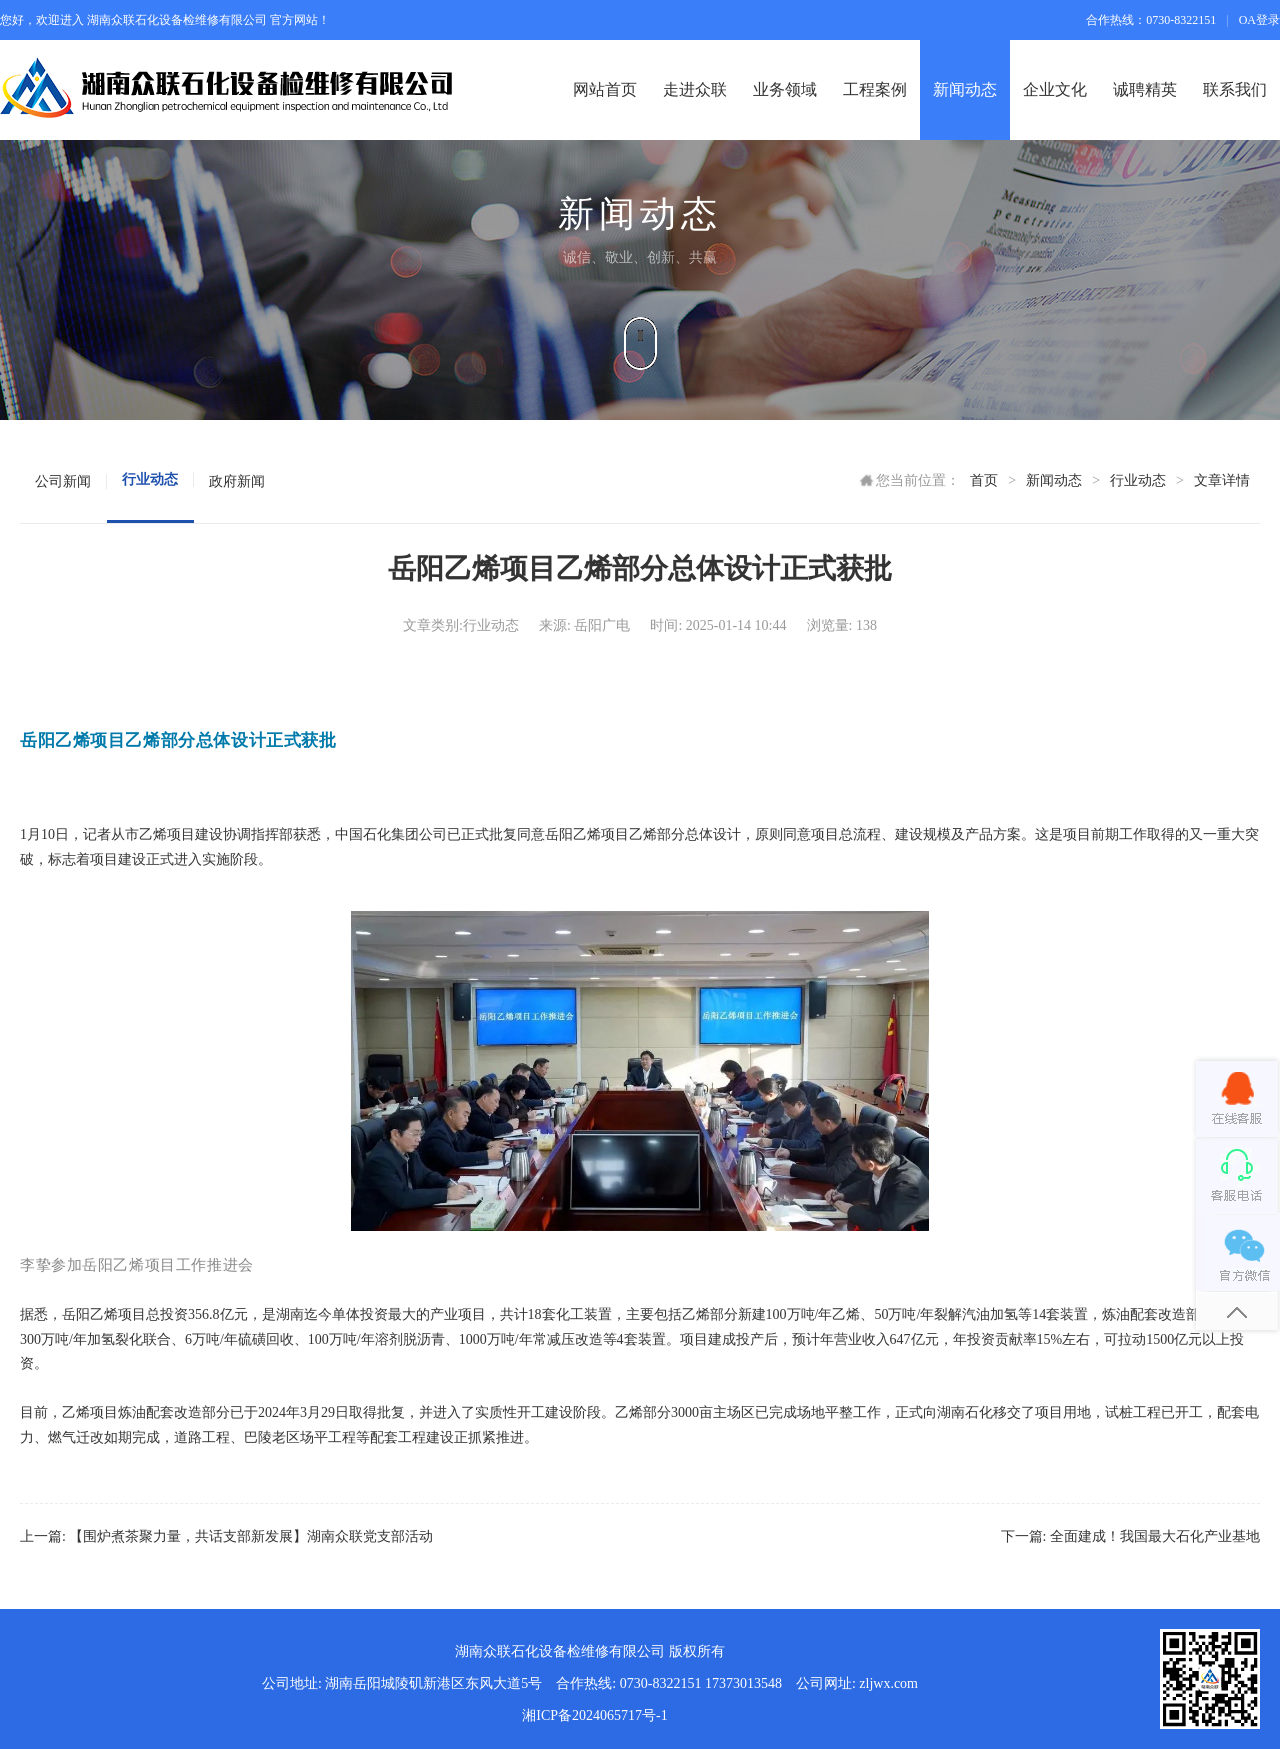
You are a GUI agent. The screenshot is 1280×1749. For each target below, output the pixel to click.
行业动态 (1138, 480)
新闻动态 (1054, 480)
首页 (984, 480)
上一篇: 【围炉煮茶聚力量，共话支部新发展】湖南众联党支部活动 (226, 1536)
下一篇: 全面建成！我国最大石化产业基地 (1130, 1536)
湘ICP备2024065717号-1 (594, 1715)
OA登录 (1259, 20)
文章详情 (1222, 480)
